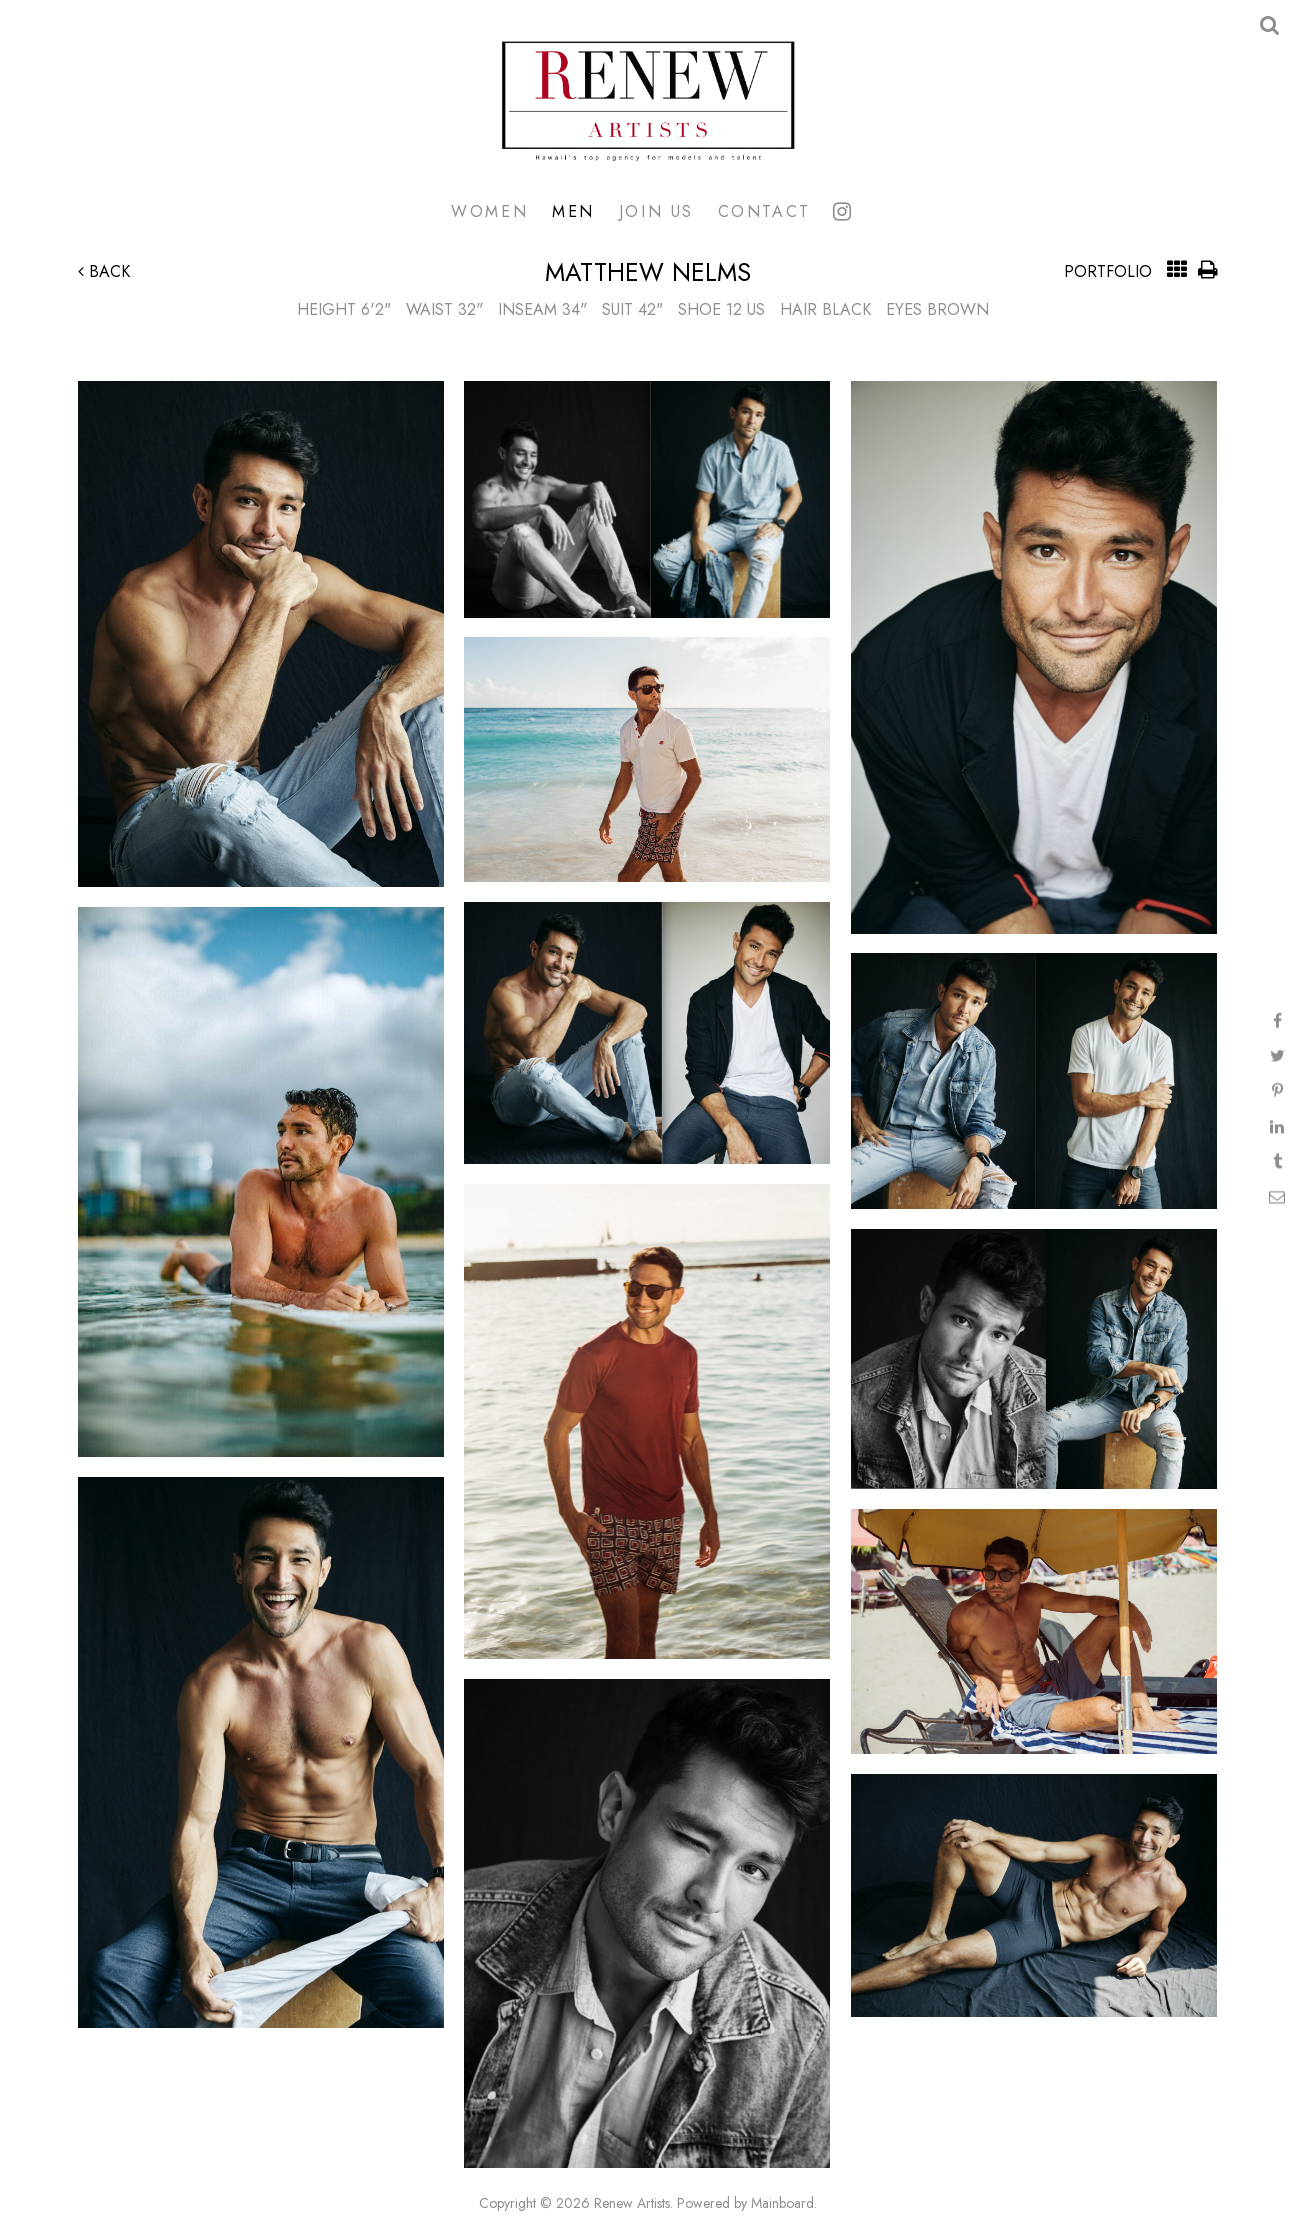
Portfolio (1108, 271)
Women (489, 211)
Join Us (656, 211)
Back (104, 271)
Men (573, 211)
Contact (764, 211)
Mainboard (782, 2203)
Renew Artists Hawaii (648, 99)
